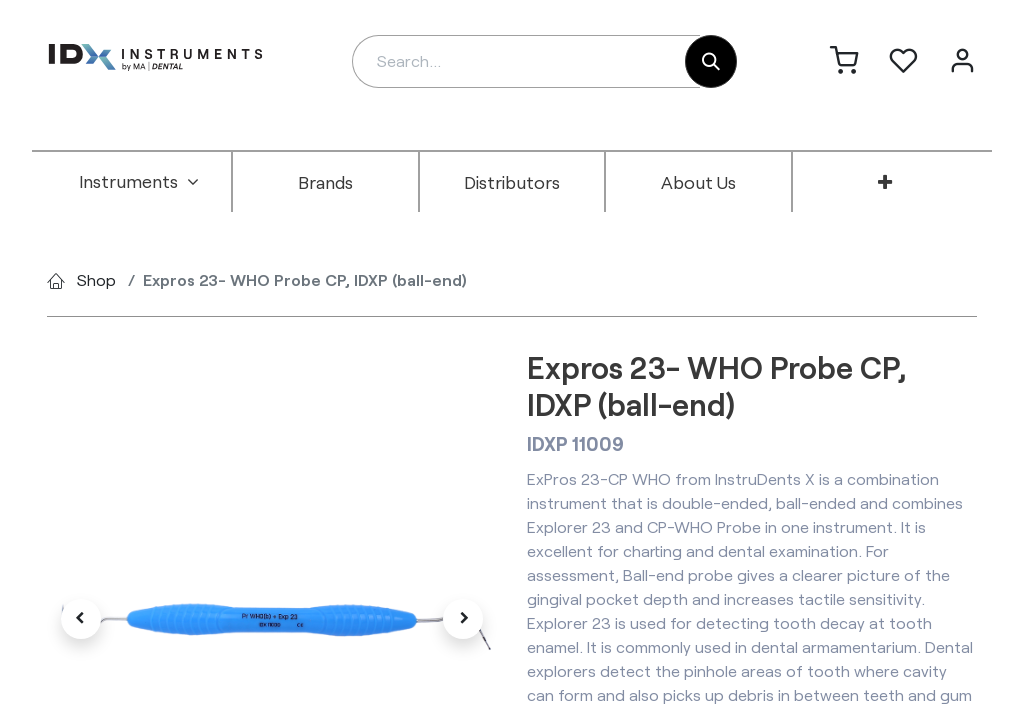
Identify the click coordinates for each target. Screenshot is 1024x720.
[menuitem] (139, 182)
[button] (81, 619)
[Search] (711, 61)
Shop (96, 279)
